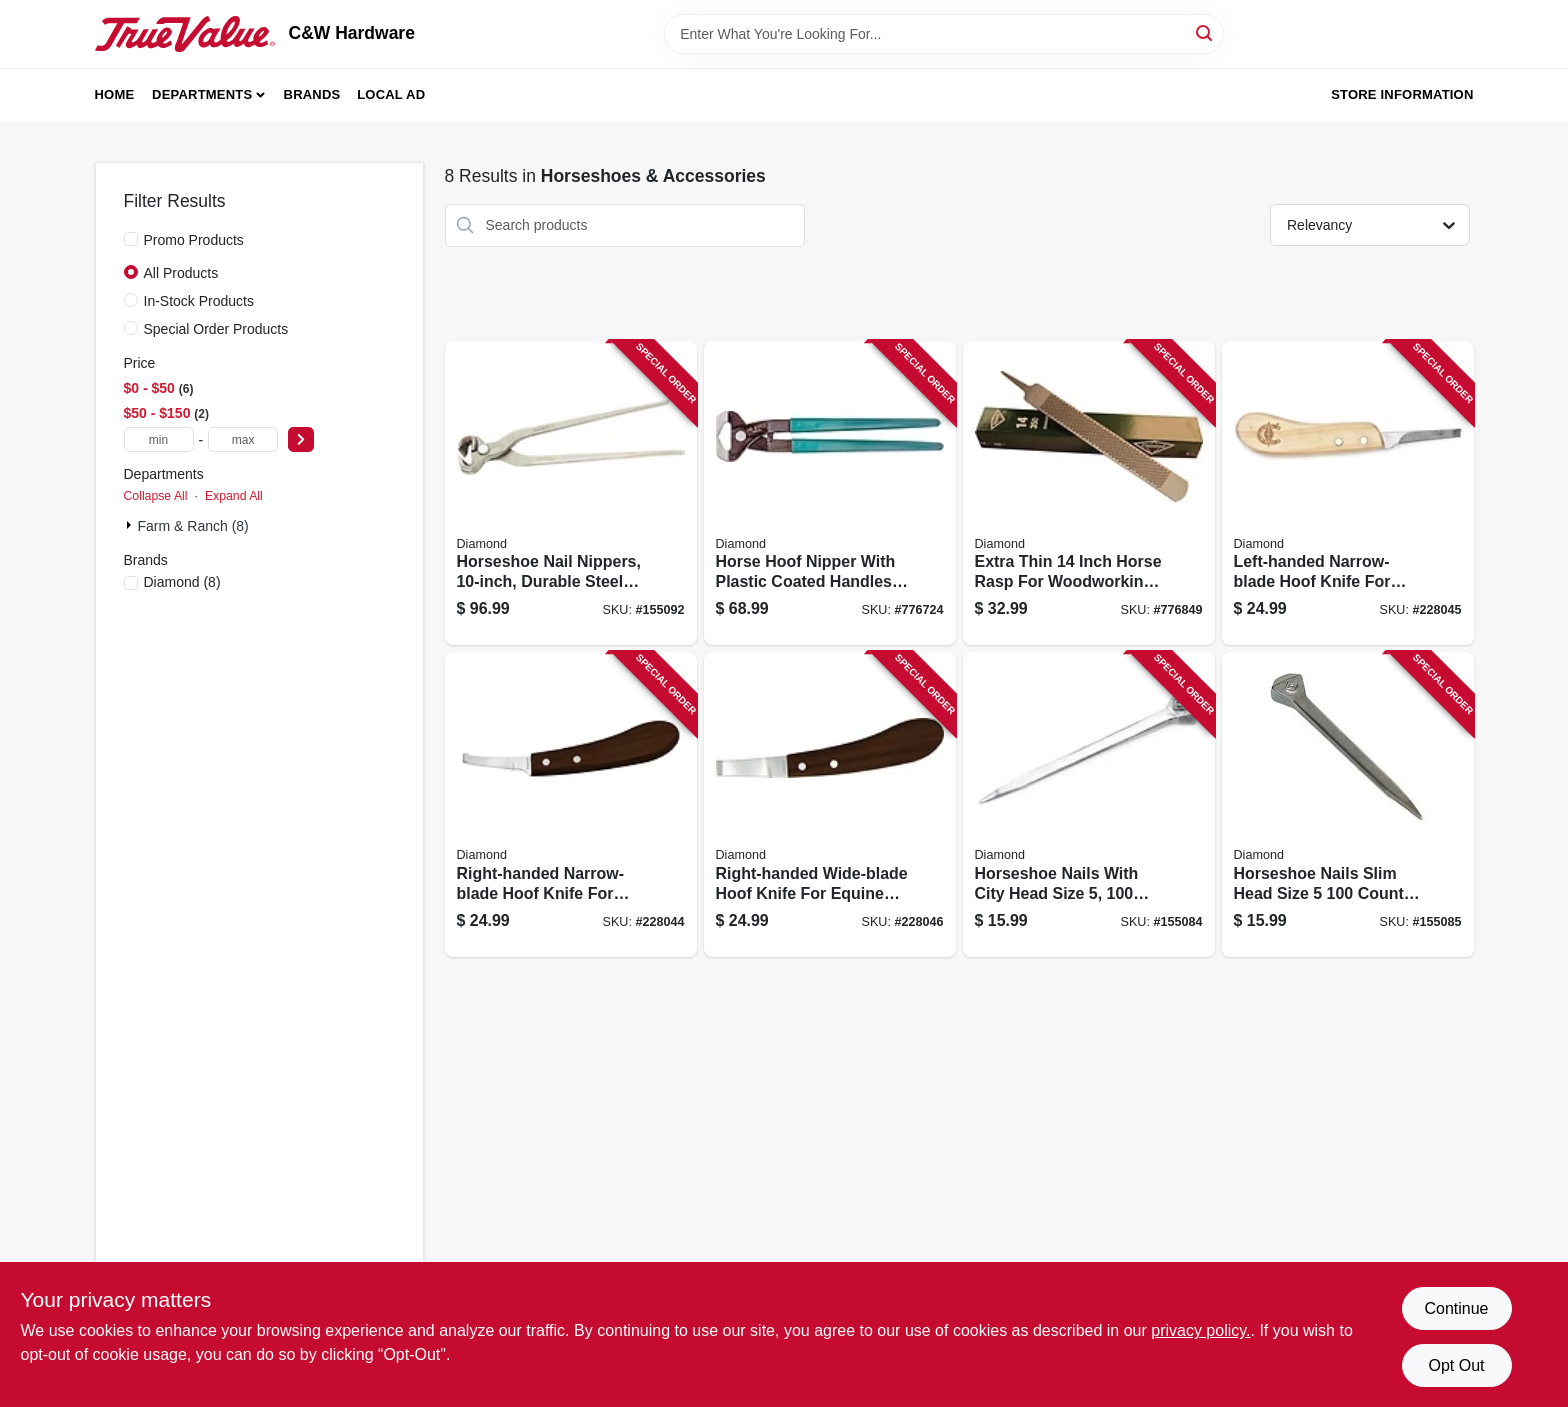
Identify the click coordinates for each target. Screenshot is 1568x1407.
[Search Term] (944, 34)
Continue (1456, 1308)
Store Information (1402, 94)
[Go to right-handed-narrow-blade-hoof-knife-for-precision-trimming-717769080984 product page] (571, 804)
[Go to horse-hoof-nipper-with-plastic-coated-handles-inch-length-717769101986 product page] (830, 493)
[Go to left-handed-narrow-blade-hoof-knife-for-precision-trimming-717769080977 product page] (1348, 493)
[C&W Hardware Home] (185, 34)
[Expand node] (131, 525)
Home (115, 94)
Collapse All (156, 496)
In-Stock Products (199, 301)
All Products (181, 273)
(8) (182, 582)
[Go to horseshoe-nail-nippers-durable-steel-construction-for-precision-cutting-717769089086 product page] (571, 493)
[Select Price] (301, 439)
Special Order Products (216, 329)
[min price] (159, 439)
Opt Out (1456, 1365)
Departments (202, 94)
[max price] (243, 439)
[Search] (1205, 32)
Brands (312, 94)
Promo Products (194, 240)
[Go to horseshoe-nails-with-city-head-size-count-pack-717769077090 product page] (1089, 804)
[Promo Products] (131, 239)
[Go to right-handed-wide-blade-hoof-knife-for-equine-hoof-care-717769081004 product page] (830, 804)
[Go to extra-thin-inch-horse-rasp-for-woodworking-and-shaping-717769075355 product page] (1089, 493)
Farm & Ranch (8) (193, 526)
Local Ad (391, 94)
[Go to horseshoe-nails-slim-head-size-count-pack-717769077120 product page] (1348, 804)
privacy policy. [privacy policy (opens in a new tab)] (1200, 1330)
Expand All (234, 496)
